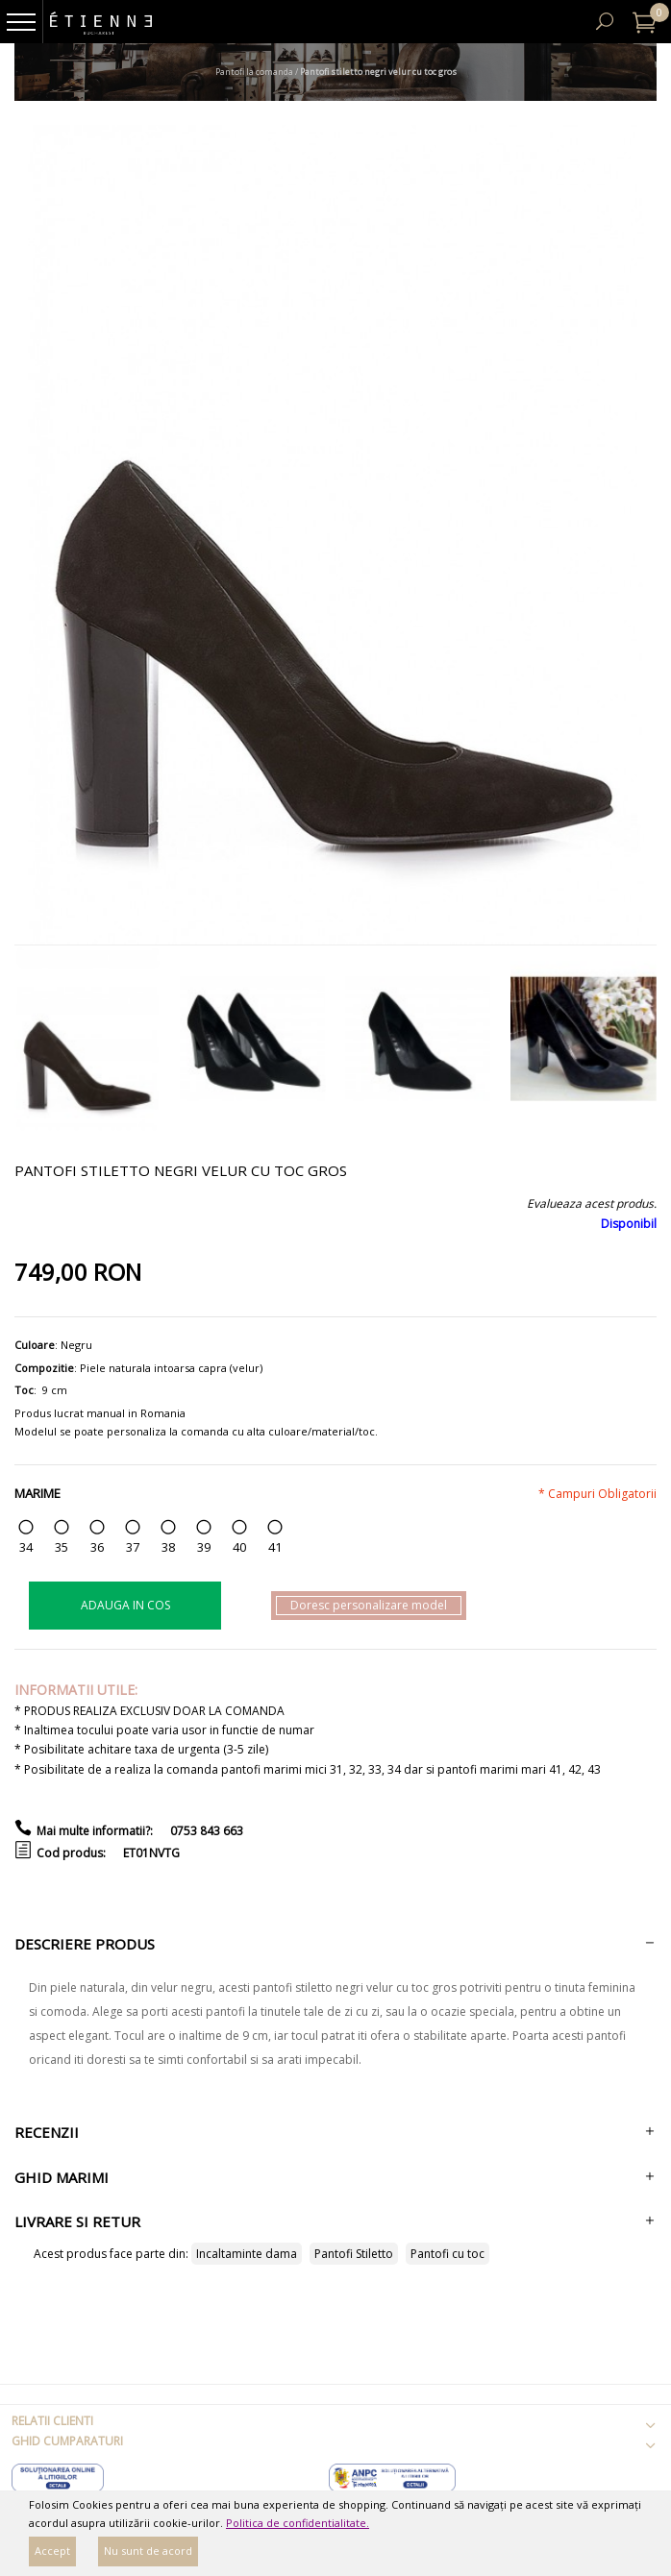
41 (275, 1547)
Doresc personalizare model (368, 1605)
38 (168, 1547)
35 (61, 1547)
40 (239, 1547)
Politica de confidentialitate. (297, 2522)
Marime (37, 1493)
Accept (52, 2550)
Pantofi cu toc (447, 2253)
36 (97, 1547)
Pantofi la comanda (254, 71)
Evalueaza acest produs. (592, 1203)
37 (132, 1547)
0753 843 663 (206, 1831)
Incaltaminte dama (246, 2253)
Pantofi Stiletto (353, 2253)
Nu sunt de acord (148, 2550)
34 (26, 1547)
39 (204, 1547)
